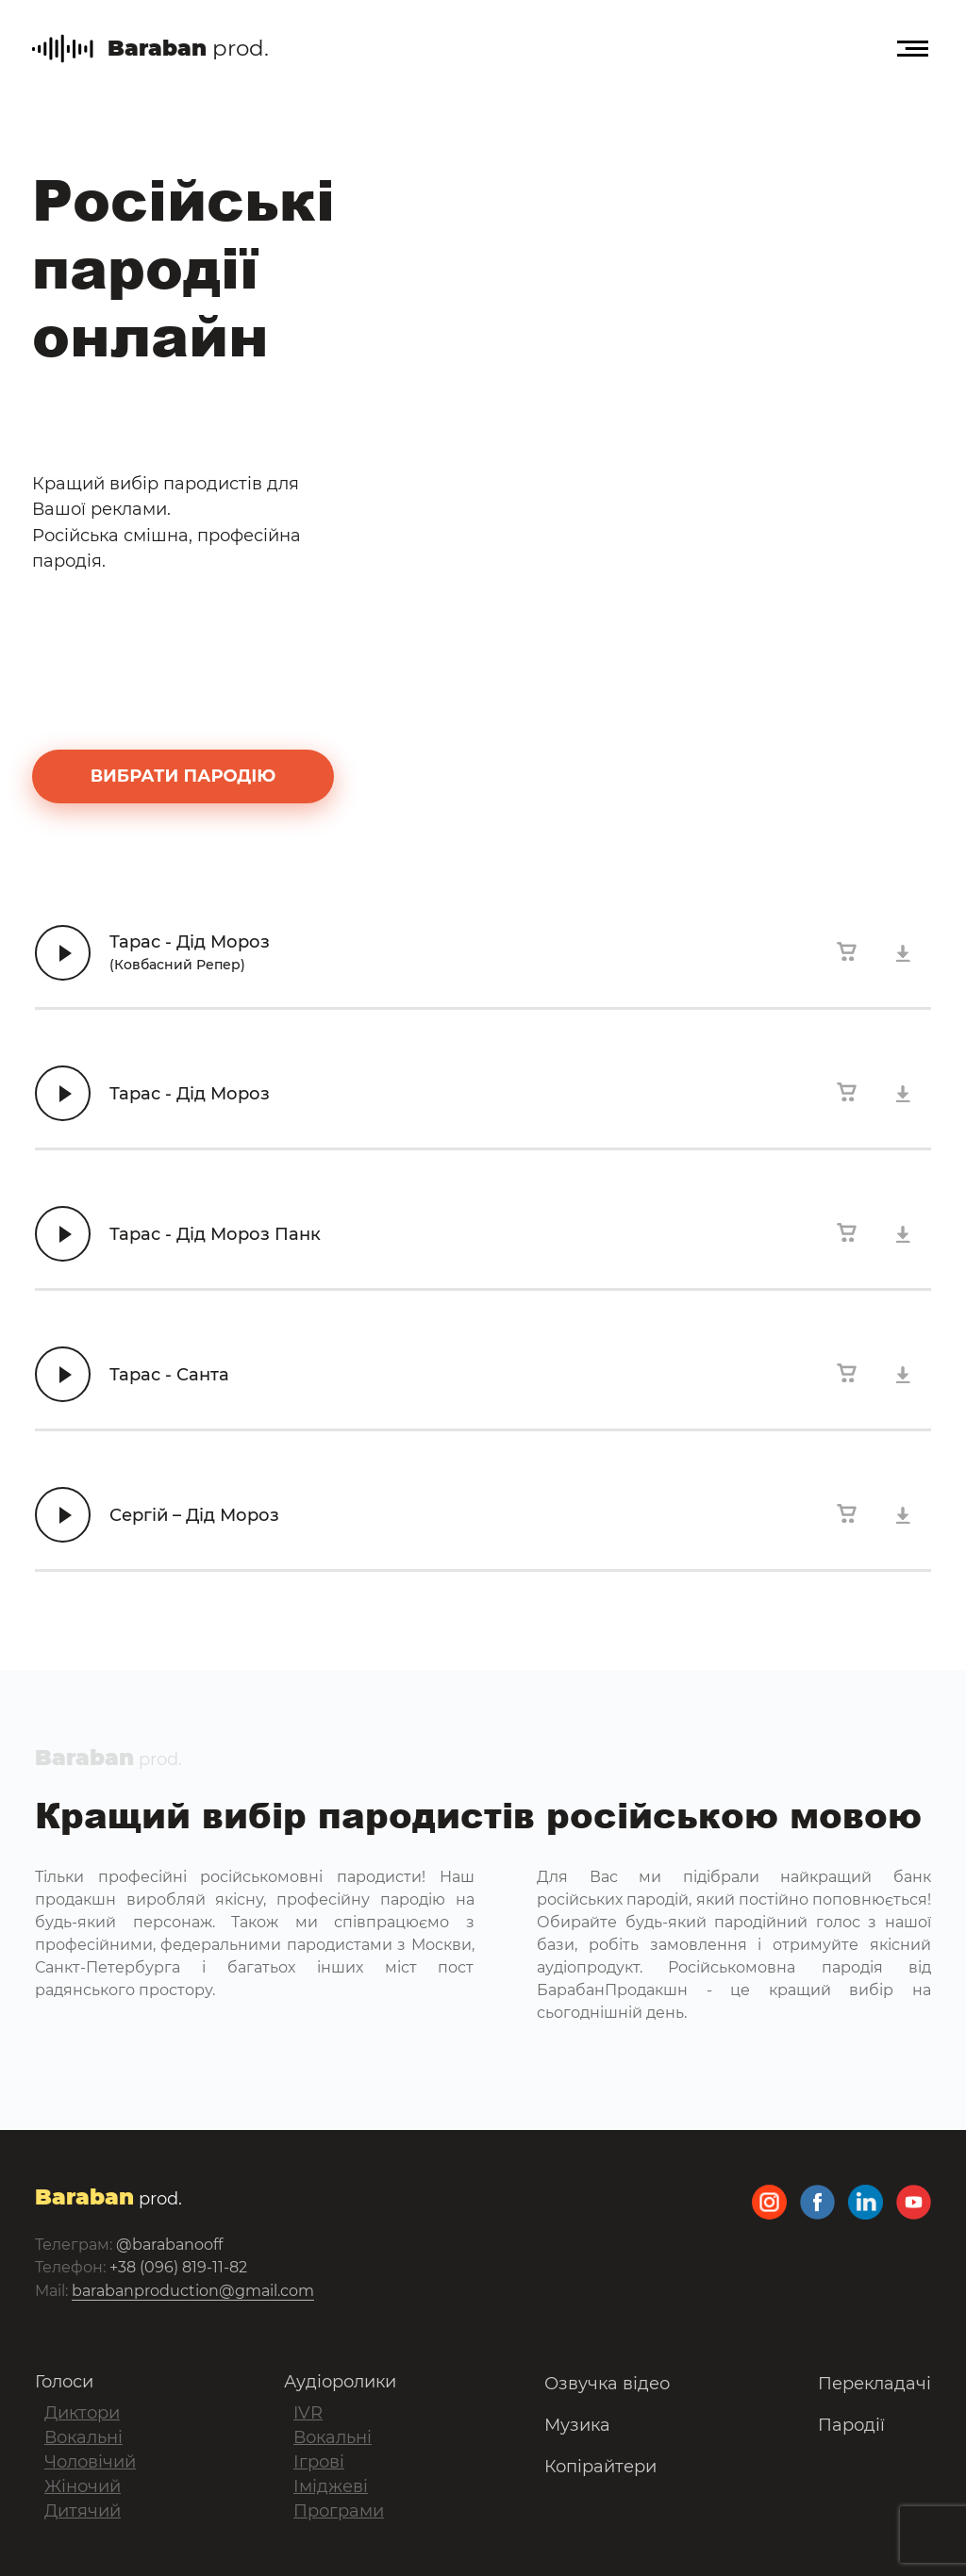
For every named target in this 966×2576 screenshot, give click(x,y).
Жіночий (82, 2486)
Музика (577, 2425)
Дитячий (82, 2511)
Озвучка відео (607, 2383)
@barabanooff (169, 2245)
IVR (308, 2413)
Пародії (851, 2425)
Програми (338, 2511)
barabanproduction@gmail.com (193, 2291)
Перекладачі (874, 2383)
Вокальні (83, 2437)
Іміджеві (330, 2486)
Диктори (82, 2413)
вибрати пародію (183, 776)
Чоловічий (90, 2462)
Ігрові (318, 2462)
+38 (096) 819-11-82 (178, 2267)
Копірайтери (600, 2466)
